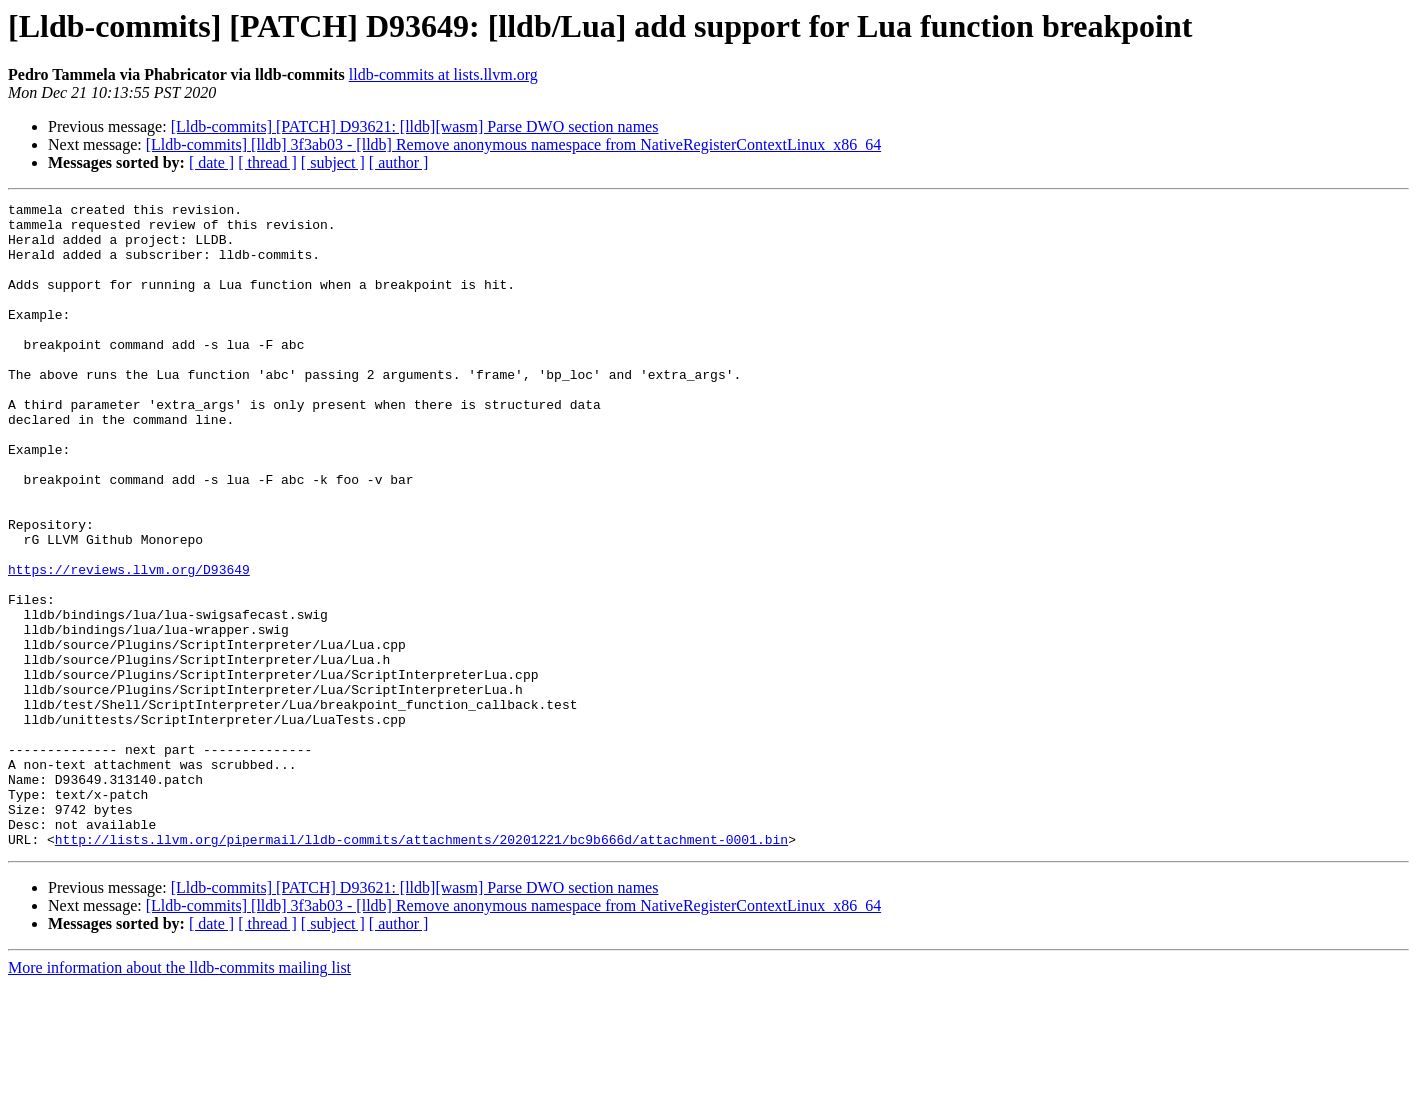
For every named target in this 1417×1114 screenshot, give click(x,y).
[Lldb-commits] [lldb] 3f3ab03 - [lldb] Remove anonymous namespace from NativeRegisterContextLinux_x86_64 (513, 144)
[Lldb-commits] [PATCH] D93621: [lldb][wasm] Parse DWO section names (415, 126)
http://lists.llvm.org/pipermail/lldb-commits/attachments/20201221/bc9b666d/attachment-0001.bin (421, 968)
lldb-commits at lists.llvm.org (443, 74)
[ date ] (211, 162)
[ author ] (399, 162)
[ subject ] (333, 162)
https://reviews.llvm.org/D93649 (129, 644)
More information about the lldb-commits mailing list (179, 1096)
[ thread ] (267, 162)
